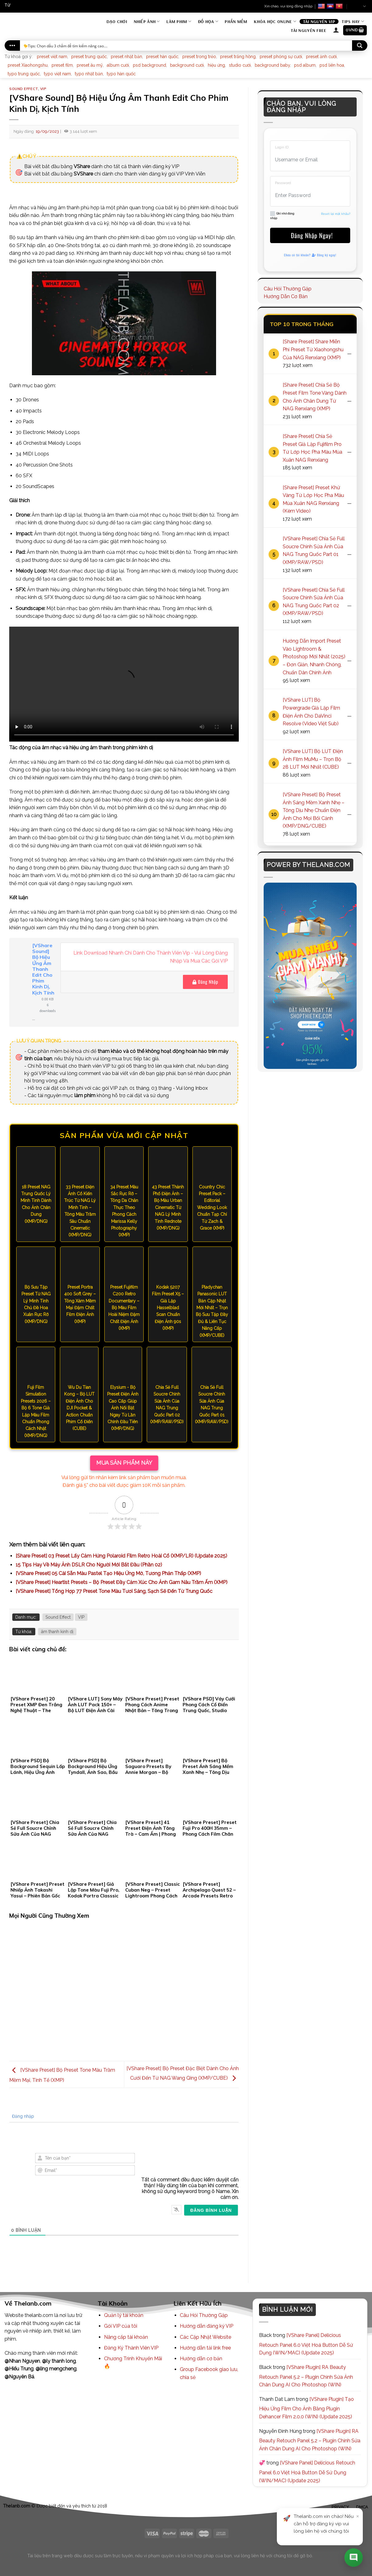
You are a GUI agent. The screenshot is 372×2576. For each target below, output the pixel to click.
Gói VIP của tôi (120, 2326)
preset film (62, 65)
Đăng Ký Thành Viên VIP (131, 2348)
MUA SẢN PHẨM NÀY (124, 1462)
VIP (43, 89)
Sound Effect (23, 89)
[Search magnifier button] (359, 45)
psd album (305, 65)
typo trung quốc (24, 73)
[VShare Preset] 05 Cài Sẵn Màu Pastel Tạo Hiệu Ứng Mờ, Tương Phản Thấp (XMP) (108, 1573)
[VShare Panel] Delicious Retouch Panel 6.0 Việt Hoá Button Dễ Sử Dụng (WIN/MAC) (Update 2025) (306, 2344)
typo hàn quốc (121, 73)
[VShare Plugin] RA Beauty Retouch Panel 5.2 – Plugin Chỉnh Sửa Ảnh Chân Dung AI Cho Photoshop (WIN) (306, 2376)
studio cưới (240, 65)
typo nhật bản (89, 73)
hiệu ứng (216, 65)
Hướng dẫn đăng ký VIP (206, 2326)
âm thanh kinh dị (57, 1631)
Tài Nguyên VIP (319, 21)
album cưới (118, 65)
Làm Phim (178, 21)
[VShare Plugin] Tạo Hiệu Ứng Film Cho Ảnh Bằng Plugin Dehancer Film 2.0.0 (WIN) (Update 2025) (306, 2408)
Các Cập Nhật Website (205, 2337)
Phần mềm (236, 21)
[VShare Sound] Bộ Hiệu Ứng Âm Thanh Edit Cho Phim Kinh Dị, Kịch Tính (43, 969)
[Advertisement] (124, 1992)
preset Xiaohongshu (28, 65)
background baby (272, 65)
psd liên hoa (332, 65)
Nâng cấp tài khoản (126, 2337)
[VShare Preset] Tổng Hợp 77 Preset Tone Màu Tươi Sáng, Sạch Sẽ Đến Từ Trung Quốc (114, 1591)
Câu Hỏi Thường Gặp (288, 289)
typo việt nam (57, 73)
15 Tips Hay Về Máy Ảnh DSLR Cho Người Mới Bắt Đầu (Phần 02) (89, 1565)
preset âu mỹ (90, 65)
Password (283, 183)
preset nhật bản (126, 56)
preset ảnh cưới (321, 56)
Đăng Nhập (205, 982)
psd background (149, 65)
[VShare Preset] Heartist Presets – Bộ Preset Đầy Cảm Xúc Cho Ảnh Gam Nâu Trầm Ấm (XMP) (121, 1582)
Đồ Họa (208, 21)
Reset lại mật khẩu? (335, 213)
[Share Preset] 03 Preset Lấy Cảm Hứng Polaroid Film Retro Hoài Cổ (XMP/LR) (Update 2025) (121, 1556)
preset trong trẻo (199, 56)
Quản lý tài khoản (123, 2315)
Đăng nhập (22, 2116)
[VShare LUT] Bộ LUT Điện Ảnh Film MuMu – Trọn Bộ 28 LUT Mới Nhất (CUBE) (313, 759)
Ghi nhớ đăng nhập (282, 215)
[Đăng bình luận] (211, 2210)
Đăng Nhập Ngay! (310, 235)
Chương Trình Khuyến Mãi (133, 2358)
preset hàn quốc (162, 56)
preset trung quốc (89, 56)
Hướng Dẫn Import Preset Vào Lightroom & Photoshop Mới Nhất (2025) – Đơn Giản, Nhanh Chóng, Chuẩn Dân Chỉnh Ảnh (314, 656)
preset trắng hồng (238, 56)
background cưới (187, 65)
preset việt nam (52, 56)
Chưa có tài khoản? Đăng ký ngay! (310, 255)
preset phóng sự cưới (281, 56)
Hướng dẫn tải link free (205, 2348)
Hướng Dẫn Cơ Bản (286, 296)
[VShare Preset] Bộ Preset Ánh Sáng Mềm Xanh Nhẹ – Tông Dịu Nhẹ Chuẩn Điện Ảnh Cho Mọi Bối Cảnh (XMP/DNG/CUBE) (313, 810)
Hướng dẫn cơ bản (201, 2358)
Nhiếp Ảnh (147, 21)
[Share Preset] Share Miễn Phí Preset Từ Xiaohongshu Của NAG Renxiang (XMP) (313, 349)
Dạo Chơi (117, 21)
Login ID (282, 147)
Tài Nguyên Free (308, 30)
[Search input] (186, 45)
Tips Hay (353, 21)
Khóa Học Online (275, 21)
